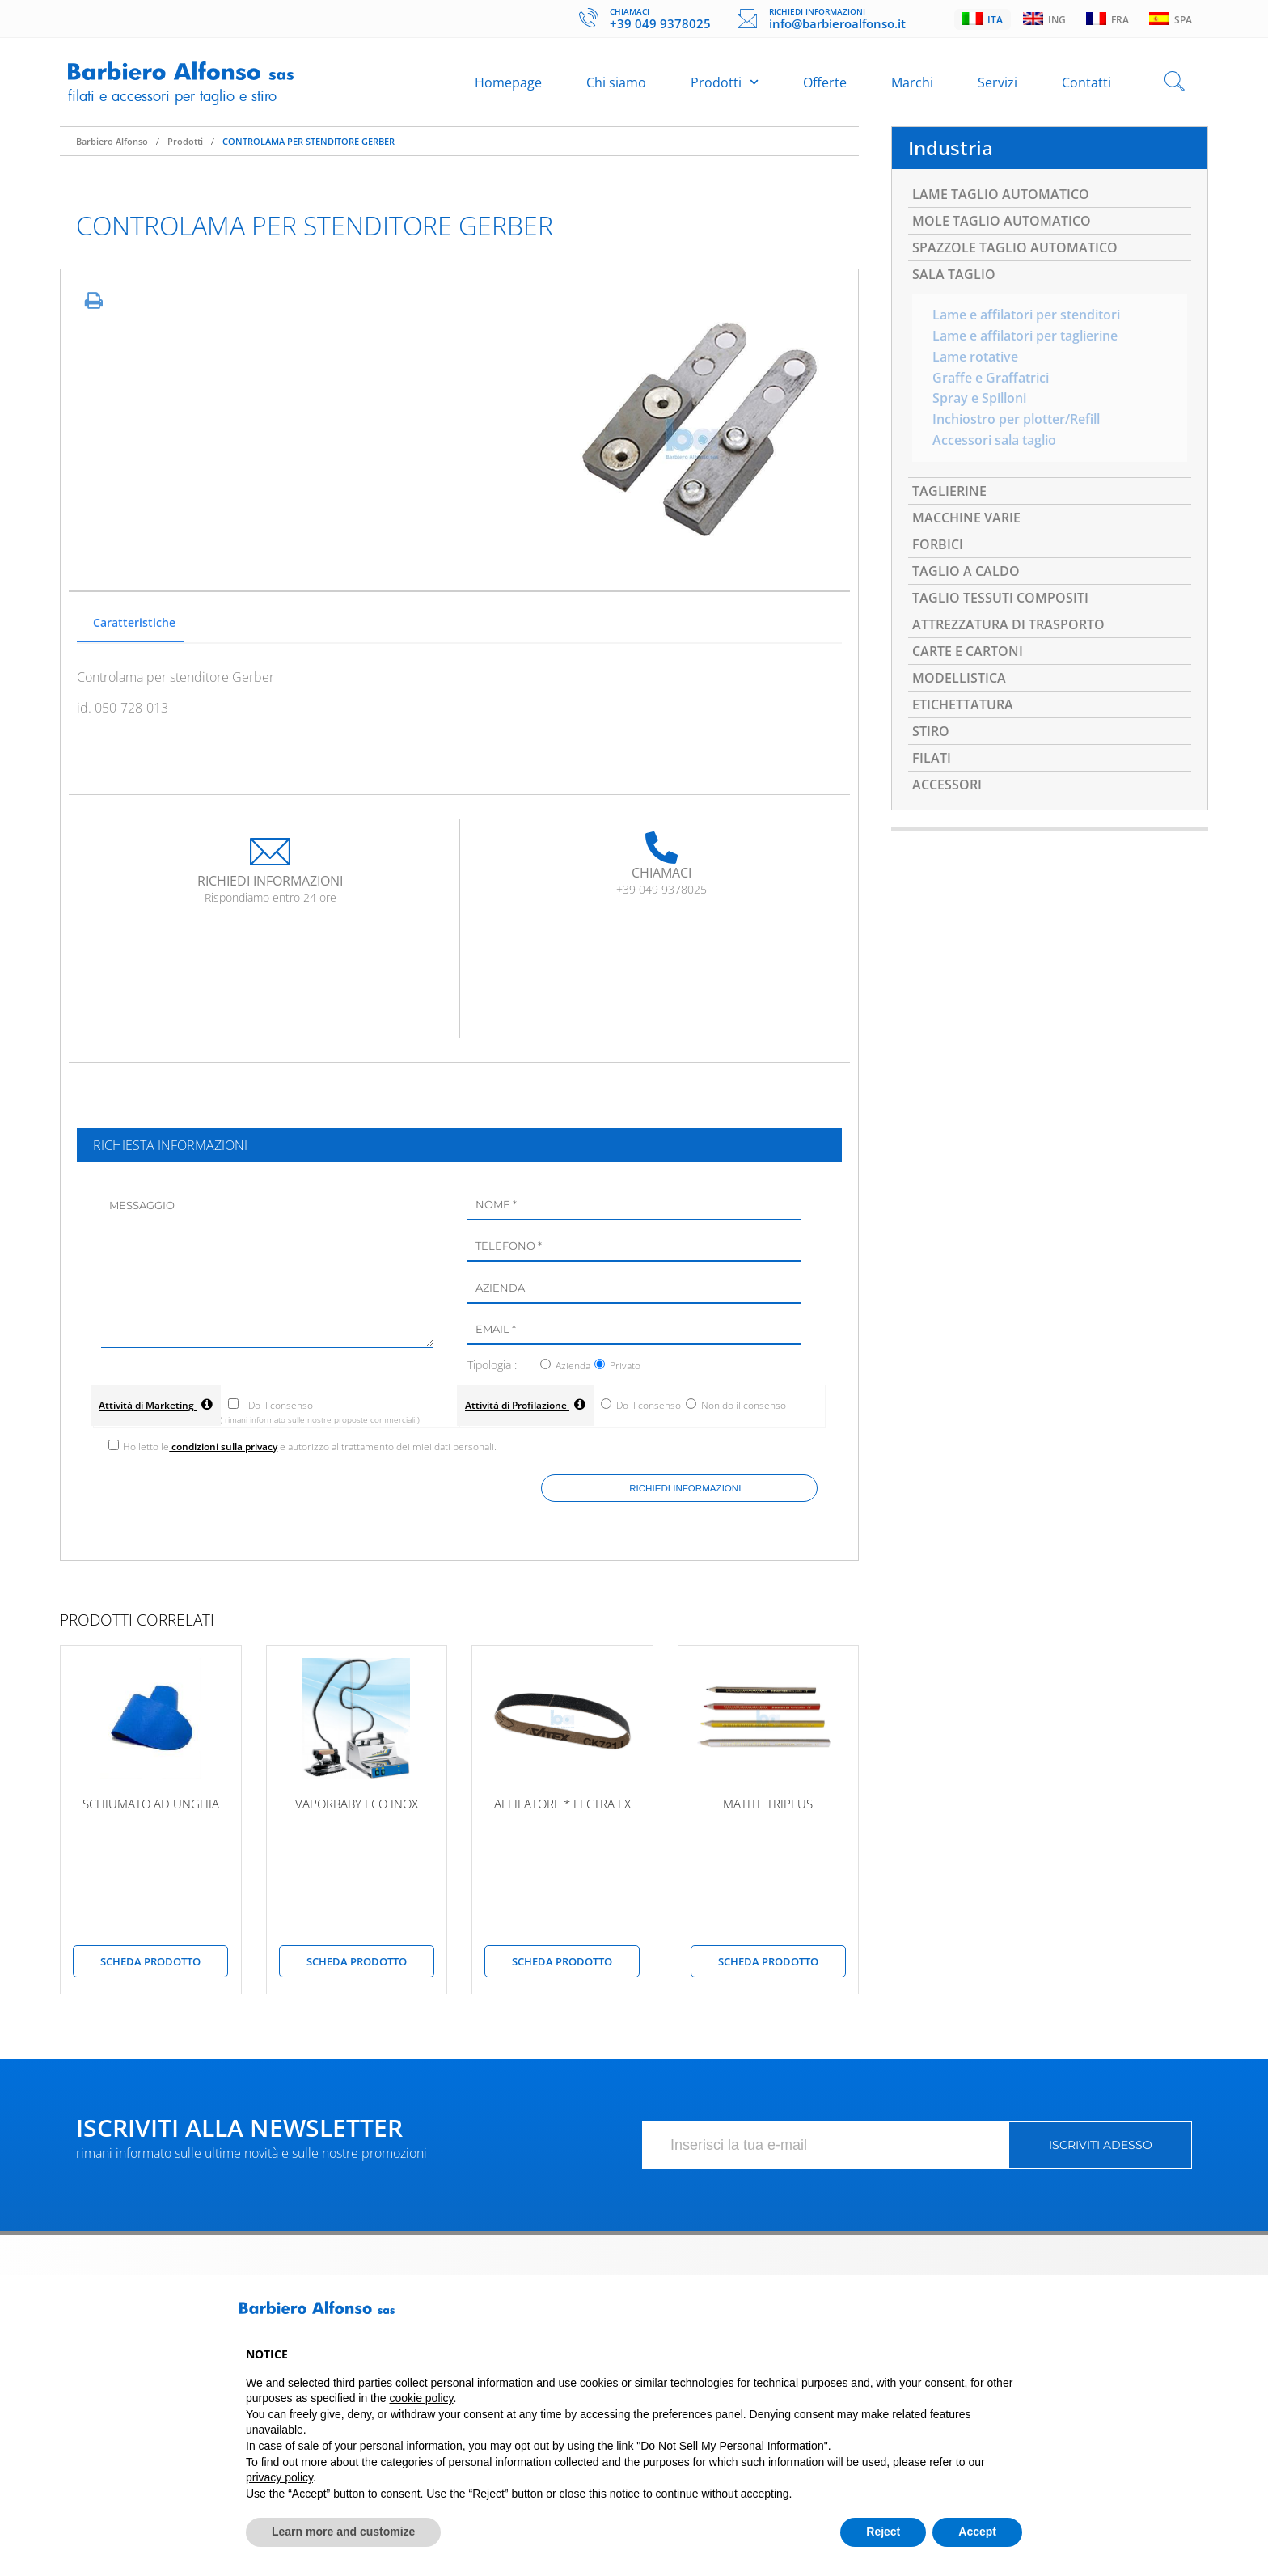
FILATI (931, 760)
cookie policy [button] (421, 2398)
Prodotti (725, 82)
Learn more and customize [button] (343, 2531)
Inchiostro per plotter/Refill (1016, 422)
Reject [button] (883, 2531)
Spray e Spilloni (979, 401)
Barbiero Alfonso (112, 142)
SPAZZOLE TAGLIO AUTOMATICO (1015, 249)
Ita (982, 19)
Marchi (912, 82)
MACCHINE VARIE (966, 520)
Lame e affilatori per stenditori (1026, 317)
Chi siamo (616, 82)
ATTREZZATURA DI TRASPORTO (1008, 627)
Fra (1107, 19)
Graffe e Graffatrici (990, 380)
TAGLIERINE (949, 493)
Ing (1044, 19)
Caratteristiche (134, 623)
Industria (950, 149)
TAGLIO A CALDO (966, 573)
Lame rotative (975, 359)
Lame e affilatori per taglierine (1025, 338)
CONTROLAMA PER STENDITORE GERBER (308, 142)
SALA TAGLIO (953, 276)
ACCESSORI (947, 787)
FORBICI (937, 547)
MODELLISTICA (959, 680)
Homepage (508, 82)
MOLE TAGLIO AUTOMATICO (1001, 222)
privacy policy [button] (279, 2477)
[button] (1014, 2314)
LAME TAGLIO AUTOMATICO (1000, 196)
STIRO (930, 733)
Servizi (997, 82)
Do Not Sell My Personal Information (731, 2445)
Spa (1170, 19)
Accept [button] (977, 2531)
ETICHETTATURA (962, 707)
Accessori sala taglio (994, 443)
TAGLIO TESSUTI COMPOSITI (1000, 600)
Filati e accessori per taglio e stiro (172, 96)
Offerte (825, 82)
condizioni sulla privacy (224, 1450)
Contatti (1086, 82)
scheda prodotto (150, 1965)
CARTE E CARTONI (967, 653)
